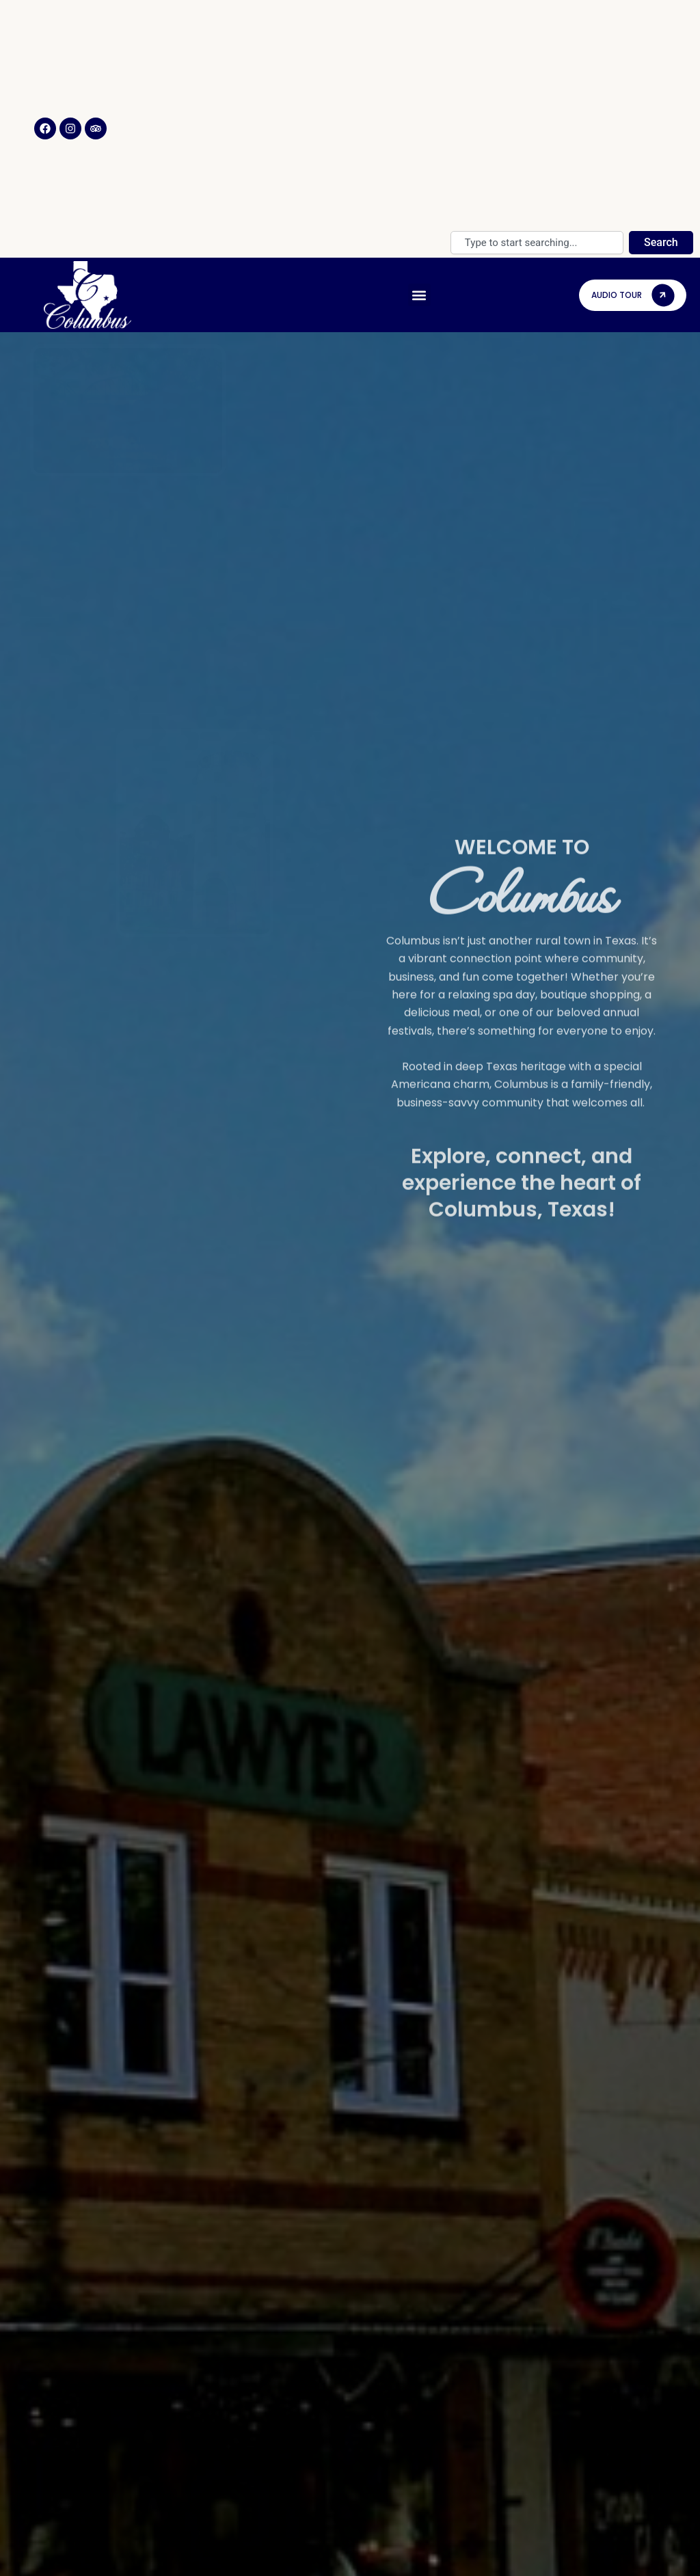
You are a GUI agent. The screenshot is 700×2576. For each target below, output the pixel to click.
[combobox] (536, 242)
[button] (419, 295)
